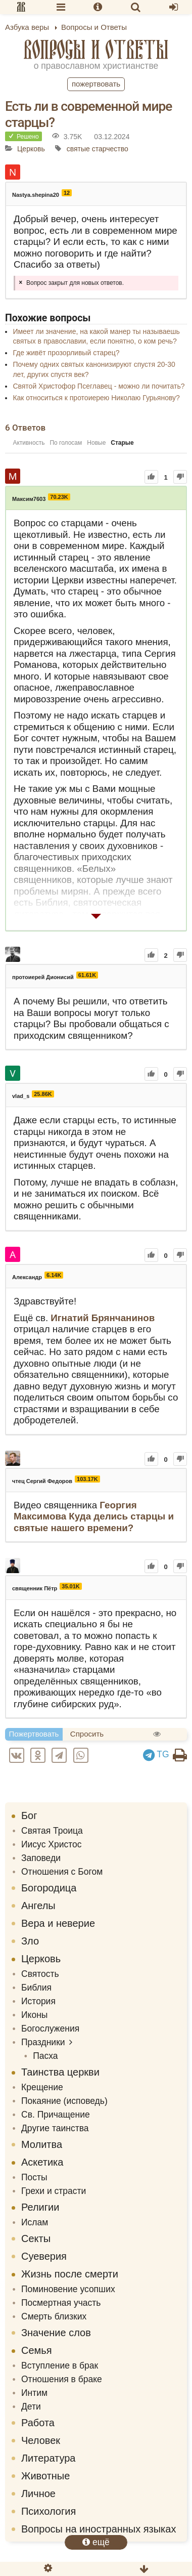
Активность (28, 442)
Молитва (41, 2144)
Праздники (43, 2042)
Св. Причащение (55, 2114)
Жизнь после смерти (69, 2273)
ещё (96, 2542)
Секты (36, 2238)
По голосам (66, 442)
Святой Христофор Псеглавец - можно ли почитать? (98, 386)
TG (156, 1754)
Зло (30, 1941)
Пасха (45, 2056)
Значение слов (56, 2332)
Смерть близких (53, 2316)
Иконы (34, 2015)
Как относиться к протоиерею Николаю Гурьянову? (96, 398)
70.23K (59, 497)
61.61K (87, 975)
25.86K (43, 1094)
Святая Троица (52, 1831)
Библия (36, 1987)
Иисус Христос (51, 1844)
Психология (48, 2511)
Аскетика (42, 2162)
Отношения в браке (61, 2379)
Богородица (48, 1887)
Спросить (87, 1733)
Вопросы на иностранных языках (98, 2529)
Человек (40, 2440)
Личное (38, 2493)
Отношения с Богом (62, 1872)
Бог (29, 1815)
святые (78, 149)
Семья (36, 2350)
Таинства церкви (60, 2072)
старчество (110, 149)
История (38, 2001)
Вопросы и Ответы (96, 49)
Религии (40, 2207)
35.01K (70, 1586)
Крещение (42, 2087)
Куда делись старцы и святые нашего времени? (94, 1522)
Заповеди (41, 1858)
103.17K (87, 1479)
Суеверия (44, 2256)
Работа (38, 2422)
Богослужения (50, 2028)
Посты (34, 2177)
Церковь (31, 149)
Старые (122, 442)
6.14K (53, 1275)
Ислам (34, 2222)
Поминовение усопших (68, 2289)
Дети (31, 2406)
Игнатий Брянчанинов (103, 1318)
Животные (45, 2475)
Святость (40, 1974)
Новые (96, 442)
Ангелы (38, 1905)
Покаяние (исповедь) (64, 2101)
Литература (48, 2458)
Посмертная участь (61, 2303)
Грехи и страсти (53, 2191)
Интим (34, 2393)
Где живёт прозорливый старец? (66, 353)
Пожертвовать (96, 83)
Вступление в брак (59, 2365)
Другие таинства (54, 2128)
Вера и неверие (58, 1923)
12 (67, 193)
